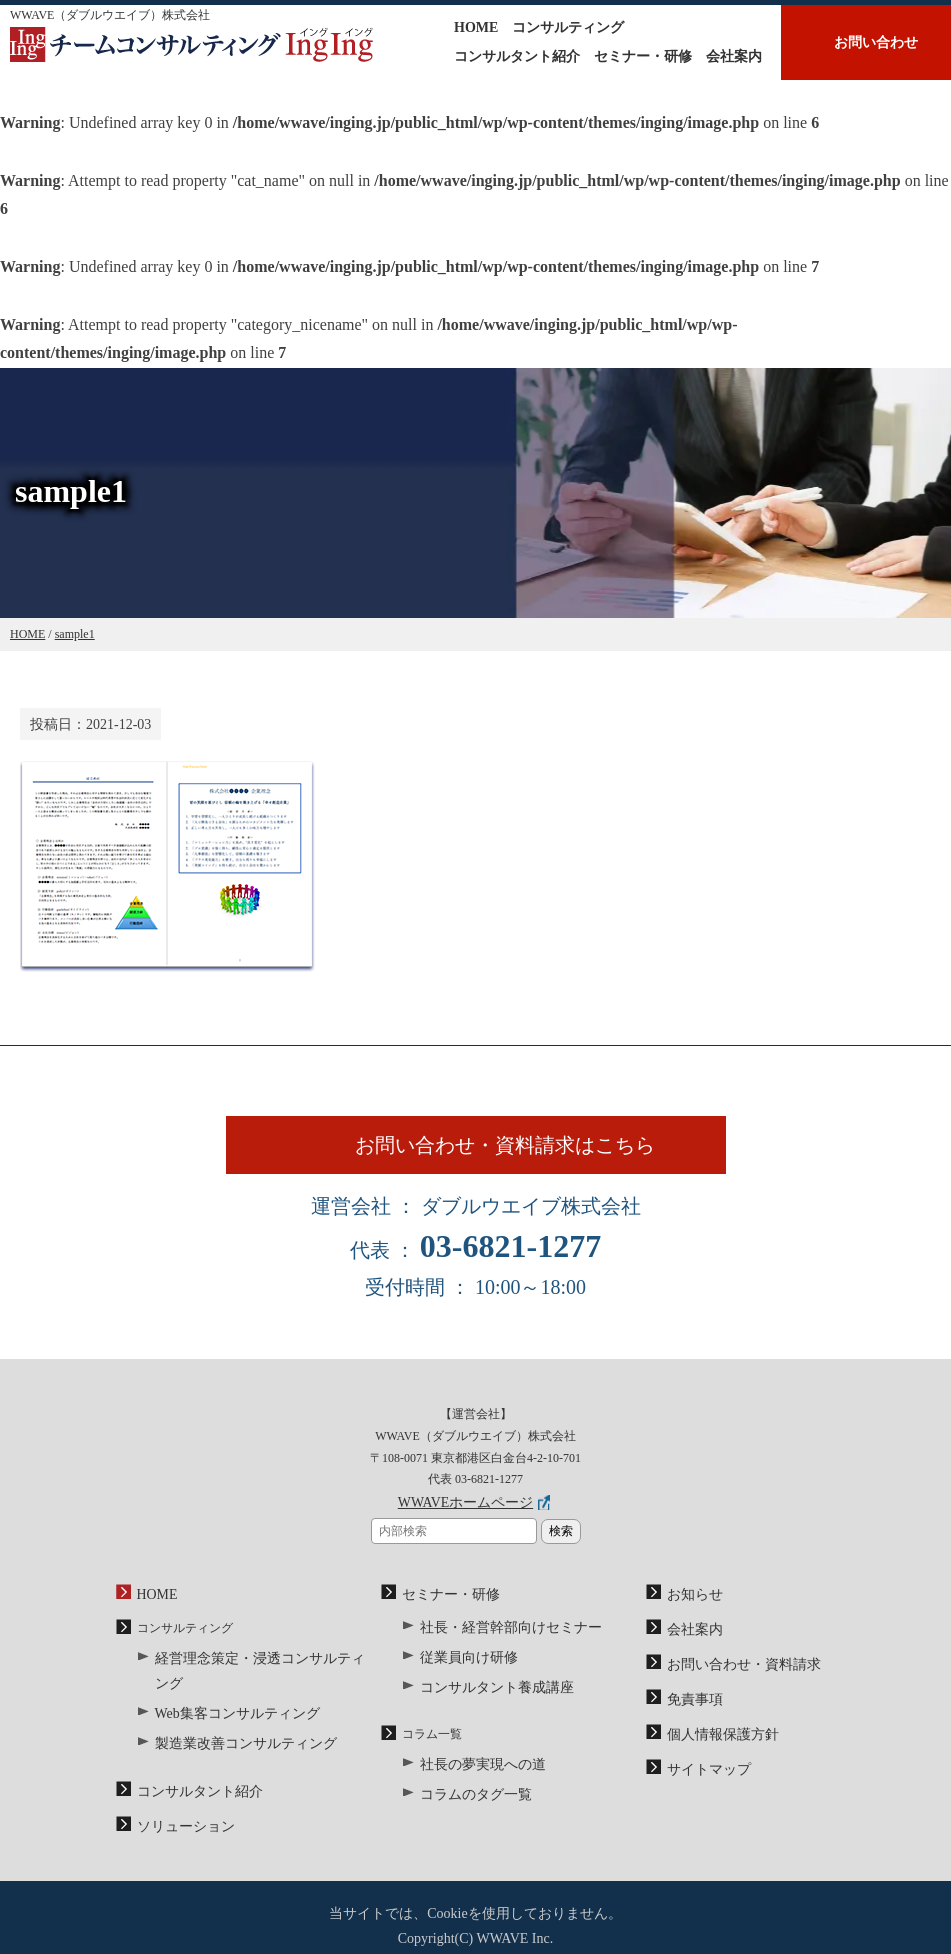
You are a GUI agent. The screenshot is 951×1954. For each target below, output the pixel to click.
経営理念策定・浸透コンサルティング (257, 1676)
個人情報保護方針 (715, 1741)
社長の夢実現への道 (474, 1772)
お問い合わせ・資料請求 (733, 1678)
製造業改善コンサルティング (233, 1729)
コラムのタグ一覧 (468, 1798)
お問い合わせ (876, 42)
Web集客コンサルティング (226, 1703)
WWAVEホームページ (465, 1527)
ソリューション (179, 1805)
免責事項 (691, 1710)
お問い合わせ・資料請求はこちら (523, 1157)
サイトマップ (703, 1773)
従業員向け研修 (462, 1671)
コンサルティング (568, 27)
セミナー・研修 (643, 56)
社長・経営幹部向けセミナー (498, 1644)
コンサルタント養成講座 (486, 1698)
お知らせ (691, 1615)
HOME (476, 27)
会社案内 (734, 56)
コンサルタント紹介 (517, 56)
